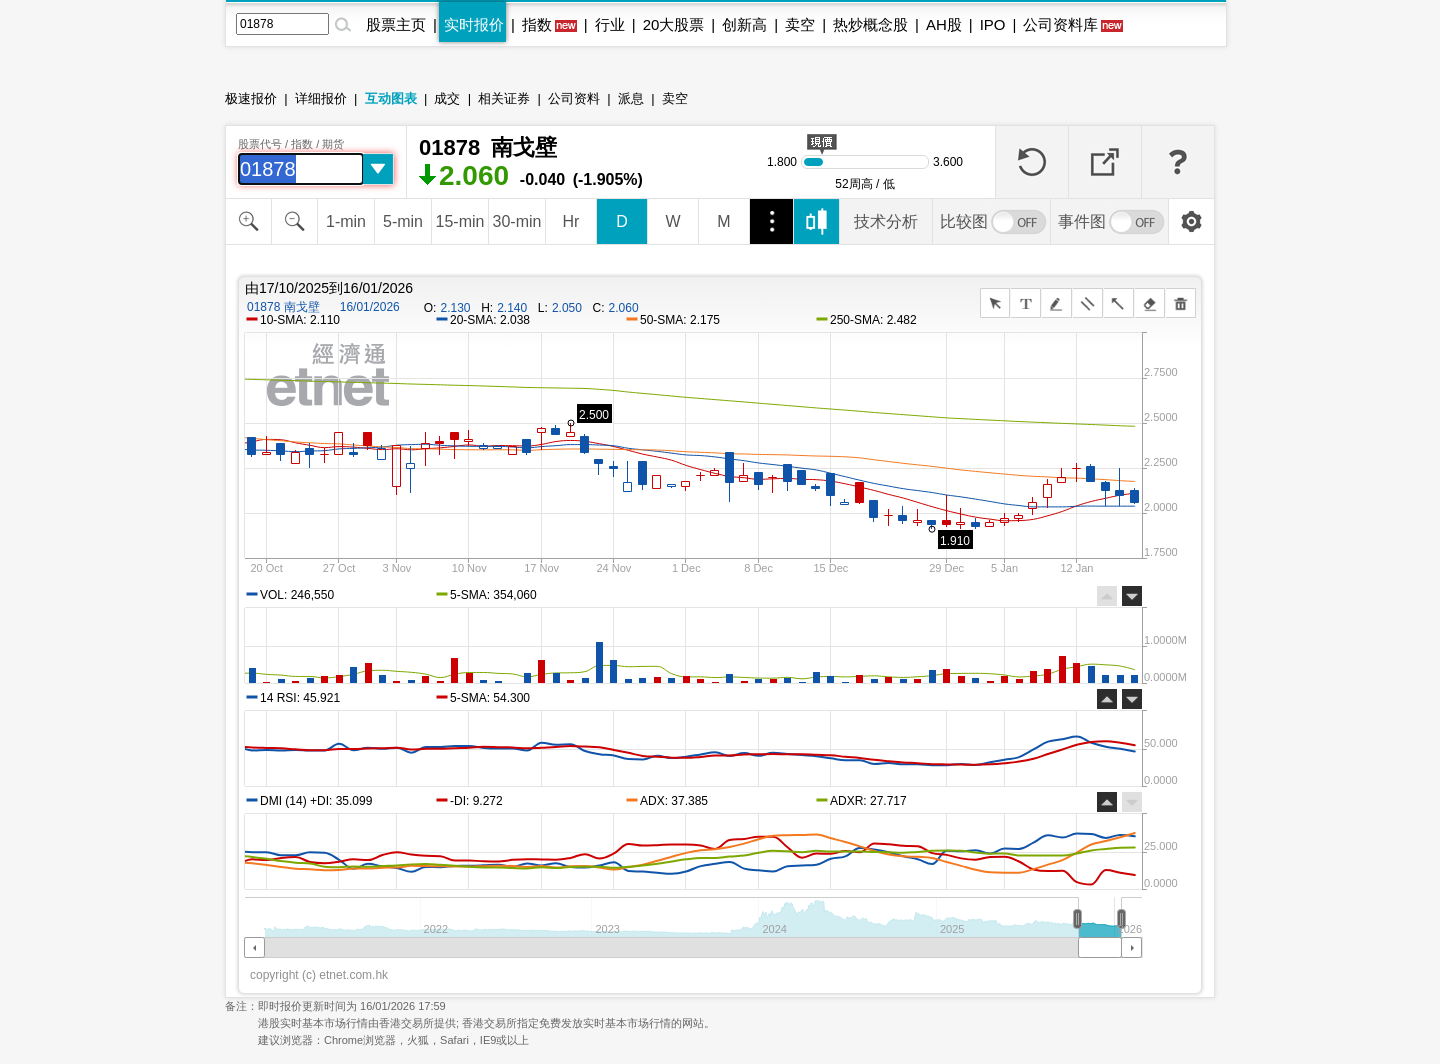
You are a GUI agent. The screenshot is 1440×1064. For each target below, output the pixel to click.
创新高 (744, 24)
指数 (537, 24)
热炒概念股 (870, 24)
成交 (447, 98)
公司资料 (574, 98)
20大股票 (674, 24)
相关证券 (504, 98)
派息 (631, 98)
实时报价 (474, 24)
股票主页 (396, 24)
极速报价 (251, 98)
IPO (993, 24)
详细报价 (321, 98)
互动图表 (391, 98)
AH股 (944, 24)
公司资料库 (1060, 24)
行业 (610, 24)
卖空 (800, 24)
